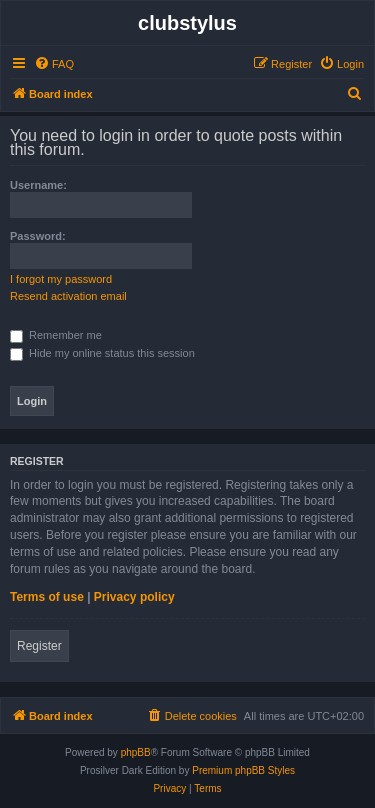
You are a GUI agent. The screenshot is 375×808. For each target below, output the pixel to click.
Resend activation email (68, 296)
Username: (38, 185)
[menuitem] (54, 64)
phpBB (136, 752)
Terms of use (47, 597)
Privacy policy (134, 597)
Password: (38, 236)
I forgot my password (61, 279)
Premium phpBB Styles (243, 770)
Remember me (56, 335)
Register (39, 646)
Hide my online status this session (102, 353)
